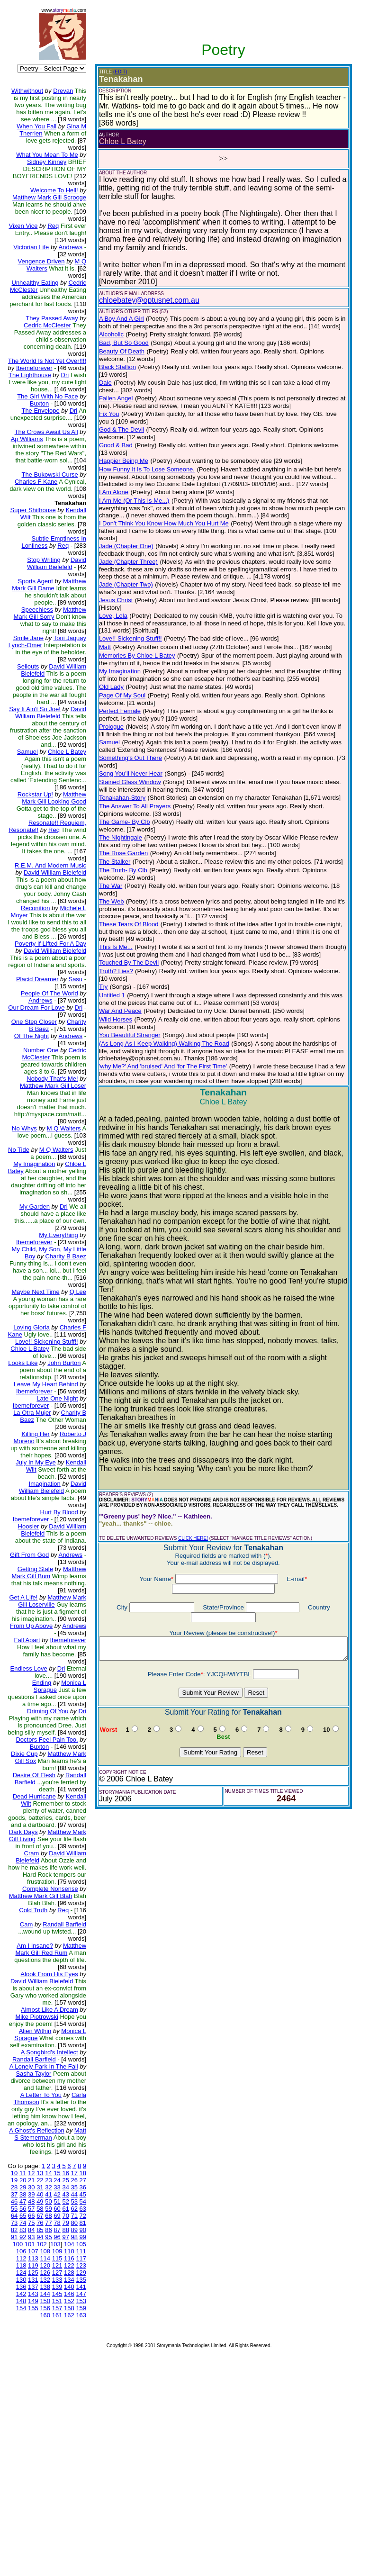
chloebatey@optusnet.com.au (141, 292)
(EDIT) (112, 71)
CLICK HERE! (186, 1431)
